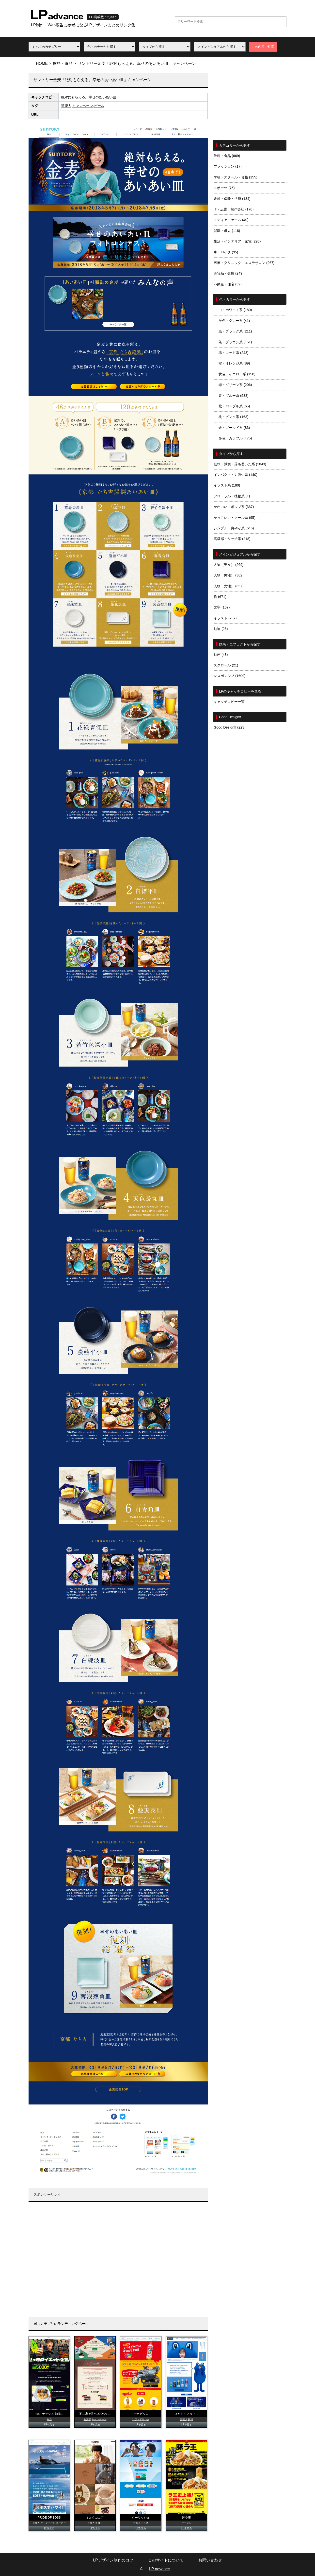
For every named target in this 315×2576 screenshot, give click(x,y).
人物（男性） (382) (229, 575)
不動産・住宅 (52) (228, 284)
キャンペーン (82, 106)
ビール (99, 106)
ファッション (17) (228, 166)
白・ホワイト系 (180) (235, 310)
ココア (99, 2523)
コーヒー (61, 2523)
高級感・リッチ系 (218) (232, 539)
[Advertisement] (118, 2263)
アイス (144, 2523)
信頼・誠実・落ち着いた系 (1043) (240, 464)
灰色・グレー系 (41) (234, 321)
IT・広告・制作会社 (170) (233, 209)
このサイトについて (166, 2560)
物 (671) (220, 597)
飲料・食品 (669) (227, 156)
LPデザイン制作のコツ (113, 2560)
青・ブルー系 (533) (234, 396)
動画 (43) (221, 655)
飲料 (190, 2419)
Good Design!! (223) (230, 727)
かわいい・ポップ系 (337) (234, 507)
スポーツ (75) (224, 188)
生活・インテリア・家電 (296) (237, 241)
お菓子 (87, 2419)
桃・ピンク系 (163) (234, 417)
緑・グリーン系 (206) (235, 385)
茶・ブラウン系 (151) (235, 342)
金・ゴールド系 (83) (234, 428)
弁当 (49, 2419)
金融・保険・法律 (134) (232, 199)
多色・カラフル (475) (235, 438)
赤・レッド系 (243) (234, 353)
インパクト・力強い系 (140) (235, 475)
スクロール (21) (226, 665)
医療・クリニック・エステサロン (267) (244, 263)
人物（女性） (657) (229, 586)
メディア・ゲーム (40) (231, 220)
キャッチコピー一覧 (229, 702)
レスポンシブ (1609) (230, 676)
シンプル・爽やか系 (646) (234, 528)
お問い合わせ (210, 2560)
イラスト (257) (225, 618)
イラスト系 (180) (227, 485)
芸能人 (66, 106)
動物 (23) (221, 629)
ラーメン (186, 2523)
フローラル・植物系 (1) (232, 496)
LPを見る (49, 2424)
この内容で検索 (263, 47)
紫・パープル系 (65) (234, 406)
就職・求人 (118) (227, 231)
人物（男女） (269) (229, 565)
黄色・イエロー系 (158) (237, 374)
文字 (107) (222, 607)
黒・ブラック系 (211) (235, 331)
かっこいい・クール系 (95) (234, 518)
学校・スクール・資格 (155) (235, 177)
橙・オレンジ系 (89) (234, 363)
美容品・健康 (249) (229, 273)
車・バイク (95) (226, 252)
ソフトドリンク (140, 2419)
